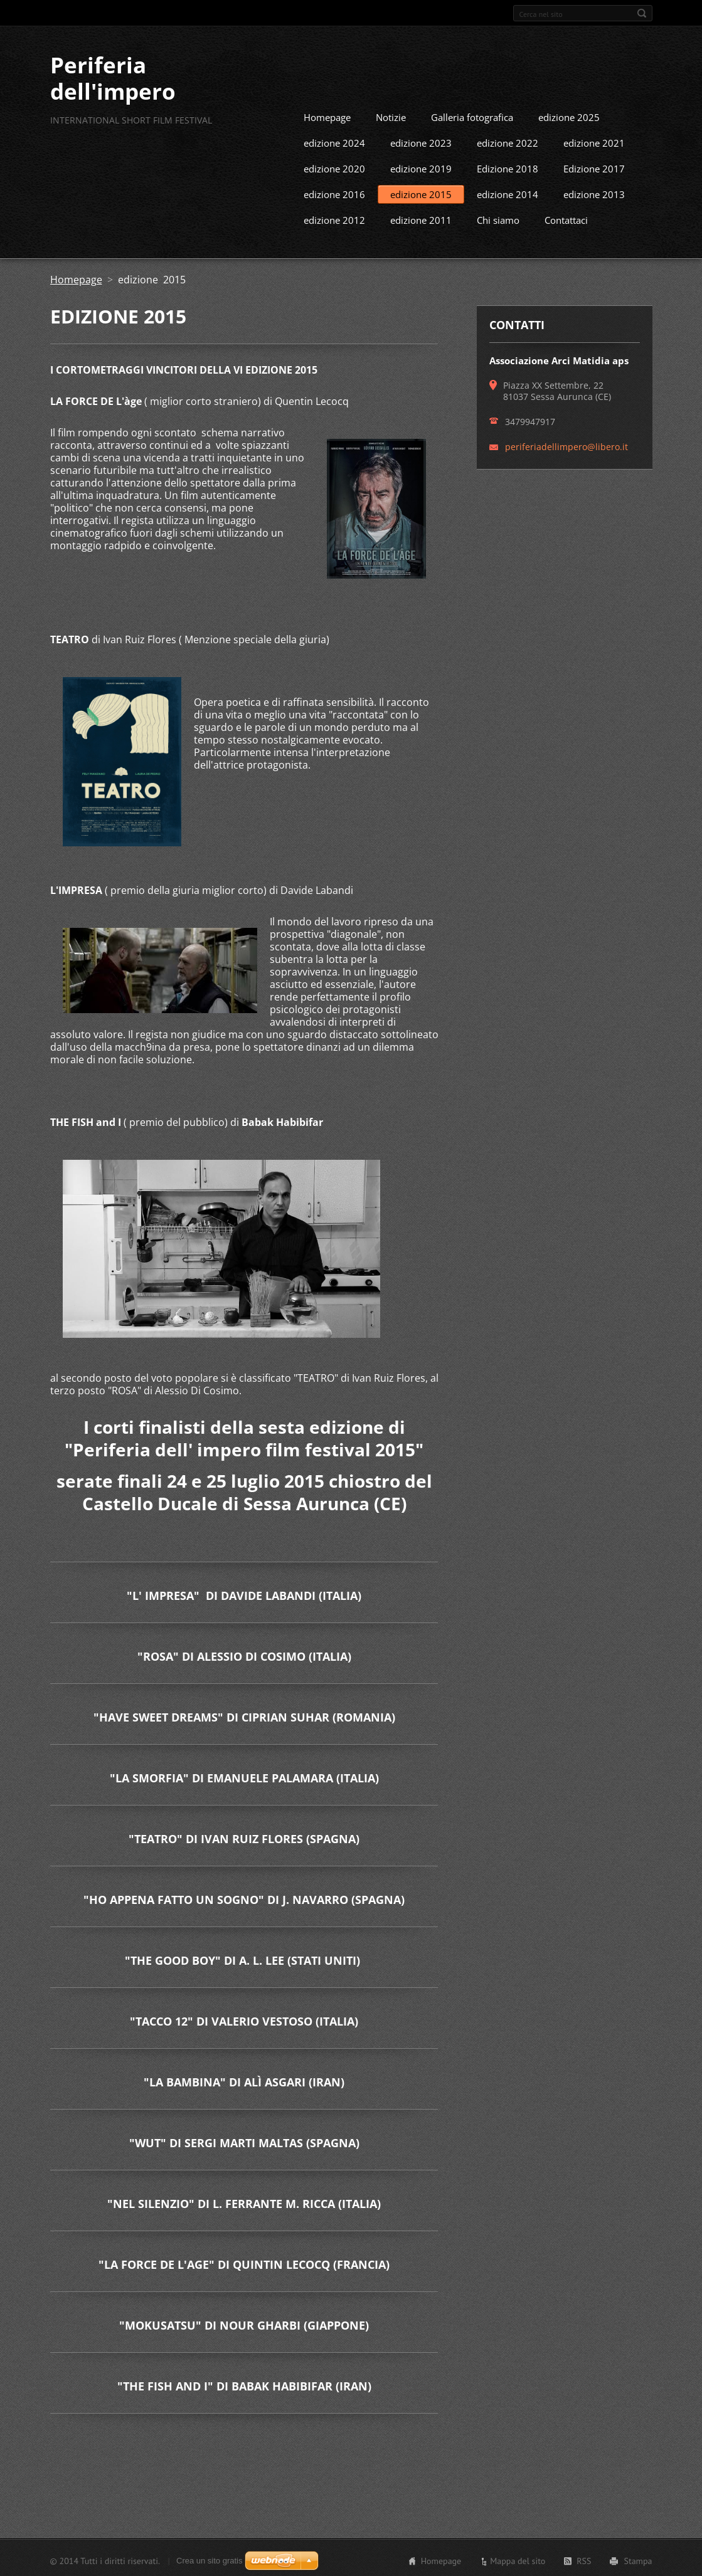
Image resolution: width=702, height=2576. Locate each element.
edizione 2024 (334, 141)
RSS (584, 2559)
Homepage (327, 115)
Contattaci (566, 218)
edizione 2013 (594, 192)
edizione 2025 (569, 115)
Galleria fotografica (472, 115)
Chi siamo (498, 218)
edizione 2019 (421, 166)
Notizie (391, 115)
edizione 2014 (507, 192)
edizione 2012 (334, 218)
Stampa (638, 2559)
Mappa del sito (517, 2559)
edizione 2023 (421, 141)
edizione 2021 (594, 141)
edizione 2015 (421, 192)
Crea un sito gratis (209, 2558)
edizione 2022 (507, 141)
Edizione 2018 (507, 166)
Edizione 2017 (594, 166)
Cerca (642, 13)
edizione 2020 (334, 166)
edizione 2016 (334, 192)
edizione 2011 (421, 218)
